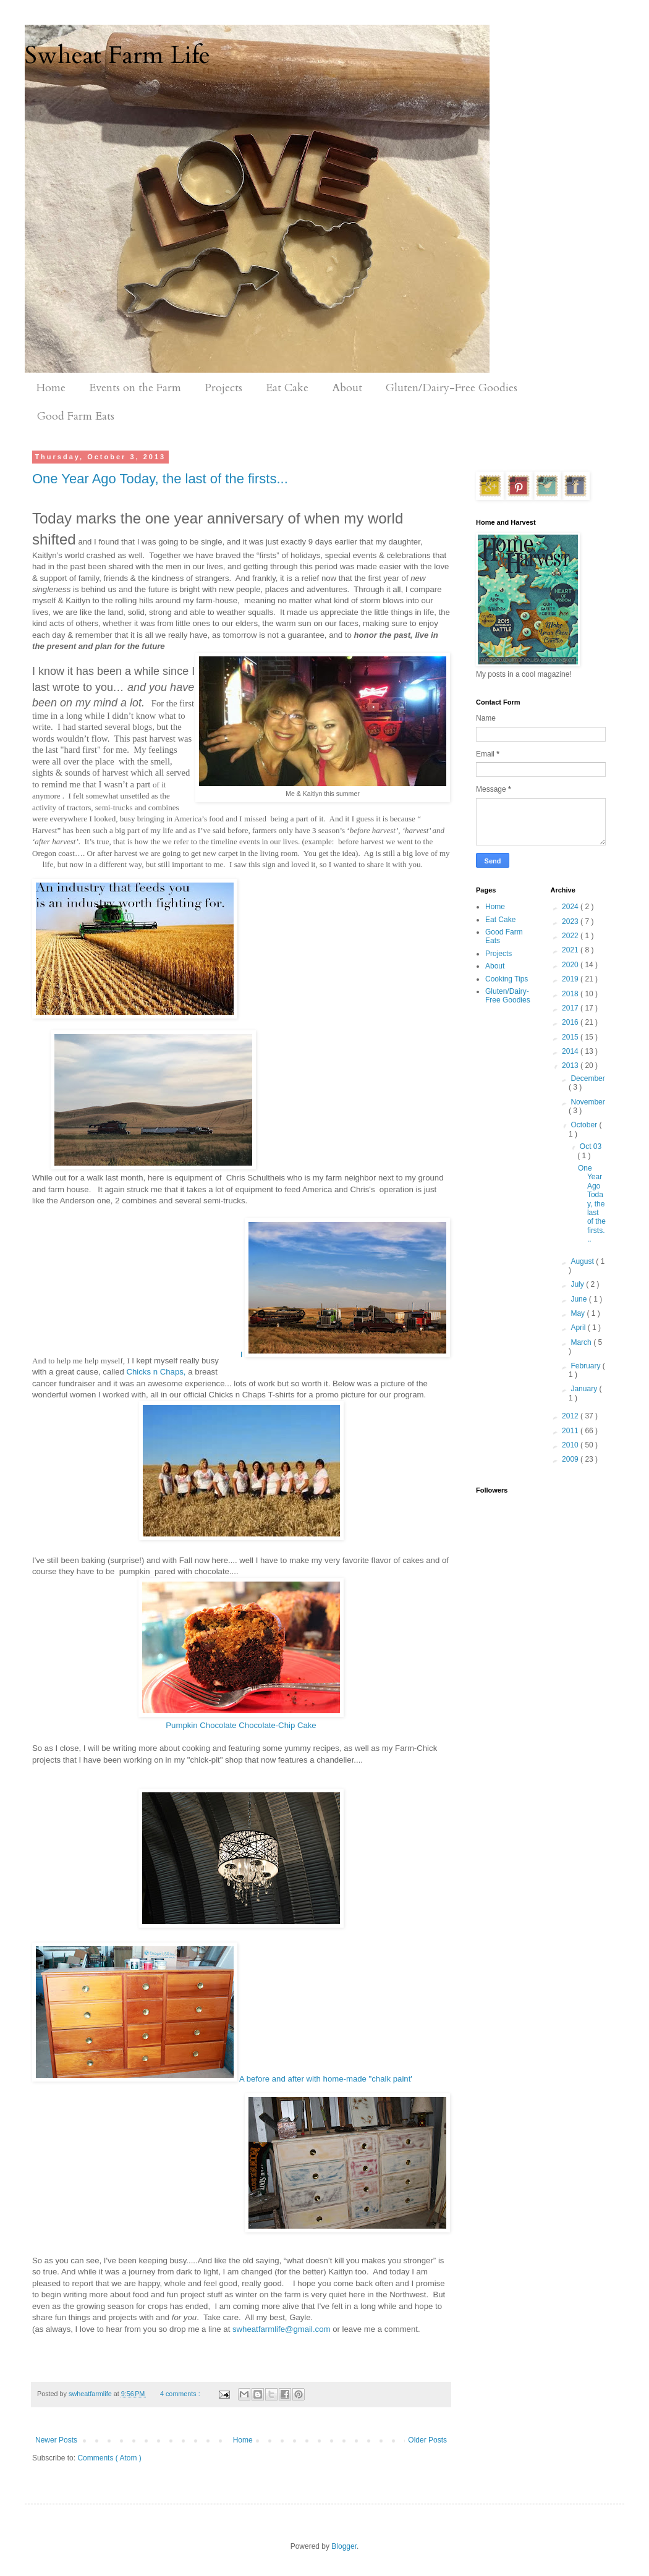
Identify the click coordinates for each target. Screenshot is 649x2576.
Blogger (344, 2546)
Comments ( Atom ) (109, 2458)
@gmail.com (307, 2329)
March (582, 1342)
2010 (571, 1445)
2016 (571, 1022)
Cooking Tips (506, 979)
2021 (571, 950)
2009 (571, 1459)
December (587, 1078)
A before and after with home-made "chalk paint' (222, 2013)
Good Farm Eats (75, 416)
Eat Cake (287, 388)
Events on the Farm (135, 388)
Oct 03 (590, 1146)
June (579, 1299)
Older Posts (427, 2440)
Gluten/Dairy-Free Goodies (451, 388)
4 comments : (181, 2393)
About (347, 388)
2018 (571, 993)
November (587, 1102)
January (585, 1388)
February (586, 1366)
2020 (571, 964)
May (579, 1313)
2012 (571, 1416)
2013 (571, 1065)
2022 (571, 935)
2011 (571, 1430)
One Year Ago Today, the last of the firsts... (160, 478)
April (579, 1327)
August (583, 1261)
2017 (571, 1008)
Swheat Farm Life (117, 55)
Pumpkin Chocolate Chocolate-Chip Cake (241, 1725)
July (578, 1284)
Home (51, 388)
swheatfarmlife (258, 2329)
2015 (571, 1037)
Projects (223, 388)
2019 (571, 979)
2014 (571, 1051)
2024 (571, 906)
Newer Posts (56, 2440)
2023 (571, 921)
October (585, 1125)
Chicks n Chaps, (155, 1371)
